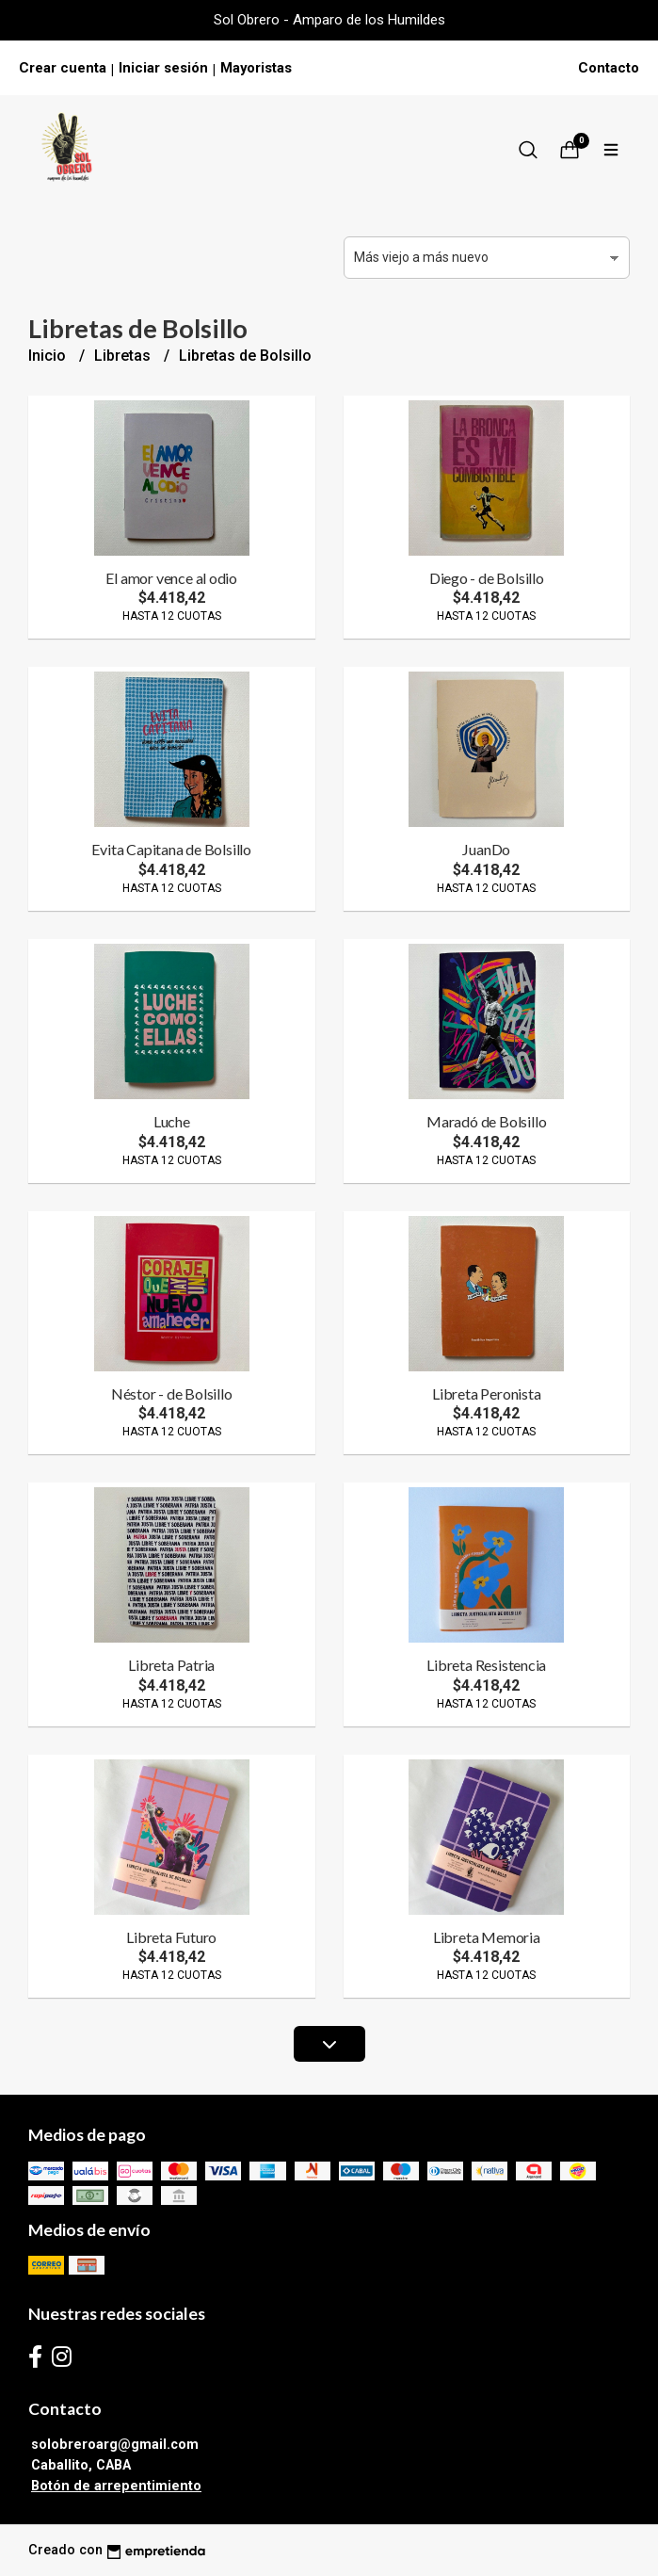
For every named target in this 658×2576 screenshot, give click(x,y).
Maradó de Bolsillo (486, 1121)
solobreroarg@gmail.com (115, 2445)
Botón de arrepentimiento (116, 2486)
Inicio (49, 356)
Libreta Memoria (486, 1937)
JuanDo (486, 849)
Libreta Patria (171, 1665)
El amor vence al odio (171, 578)
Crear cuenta (62, 67)
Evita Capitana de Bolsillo (171, 849)
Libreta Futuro (171, 1937)
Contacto (608, 67)
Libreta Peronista (486, 1393)
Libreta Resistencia (486, 1665)
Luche (171, 1121)
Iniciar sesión (163, 67)
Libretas (124, 356)
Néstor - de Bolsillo (172, 1393)
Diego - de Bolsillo (486, 578)
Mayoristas (256, 67)
